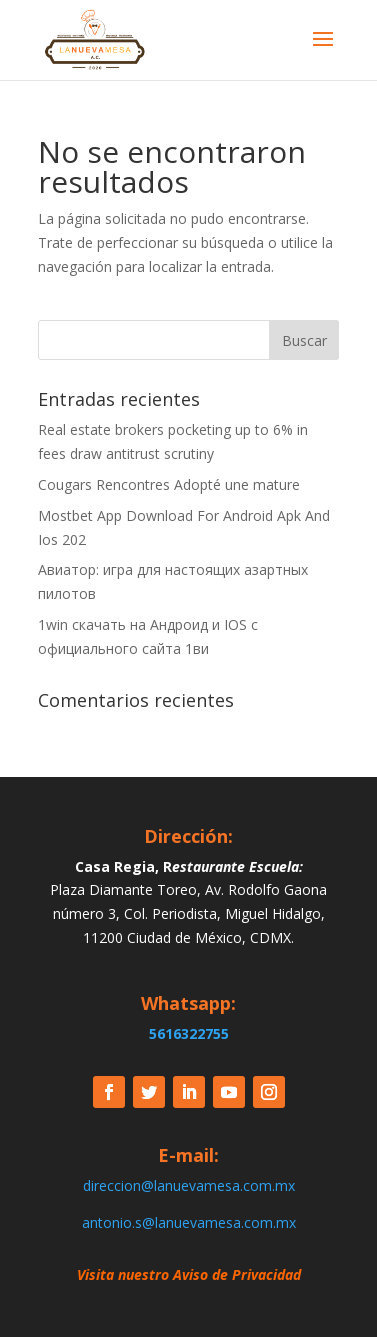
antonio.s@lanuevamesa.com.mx (189, 1222)
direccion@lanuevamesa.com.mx (189, 1185)
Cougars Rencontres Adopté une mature (169, 484)
